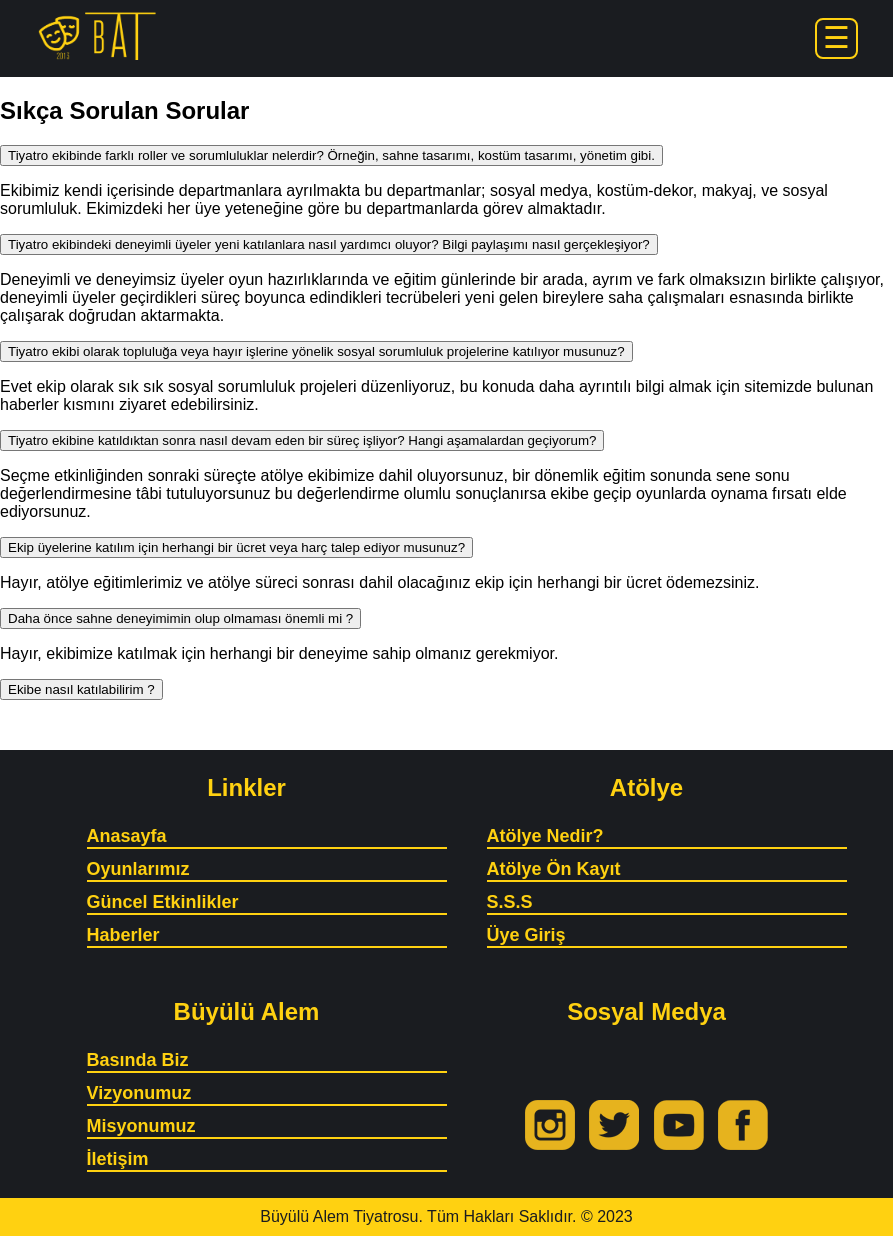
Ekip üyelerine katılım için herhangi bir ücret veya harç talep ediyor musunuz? (236, 547)
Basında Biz (138, 1060)
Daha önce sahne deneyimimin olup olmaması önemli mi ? (180, 618)
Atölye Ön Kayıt (554, 869)
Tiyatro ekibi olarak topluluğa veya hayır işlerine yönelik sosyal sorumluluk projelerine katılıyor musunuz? (316, 351)
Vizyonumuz (139, 1093)
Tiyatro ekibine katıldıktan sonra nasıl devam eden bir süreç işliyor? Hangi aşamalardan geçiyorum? (302, 440)
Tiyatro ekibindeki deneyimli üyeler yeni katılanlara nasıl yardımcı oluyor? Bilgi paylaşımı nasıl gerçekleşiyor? (329, 244)
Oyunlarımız (138, 869)
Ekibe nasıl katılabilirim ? (81, 689)
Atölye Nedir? (545, 836)
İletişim (118, 1159)
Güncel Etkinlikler (163, 902)
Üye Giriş (526, 935)
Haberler (123, 935)
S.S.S (510, 902)
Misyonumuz (141, 1126)
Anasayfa (127, 836)
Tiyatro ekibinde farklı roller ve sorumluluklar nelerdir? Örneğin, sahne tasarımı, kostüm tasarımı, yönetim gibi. (331, 155)
